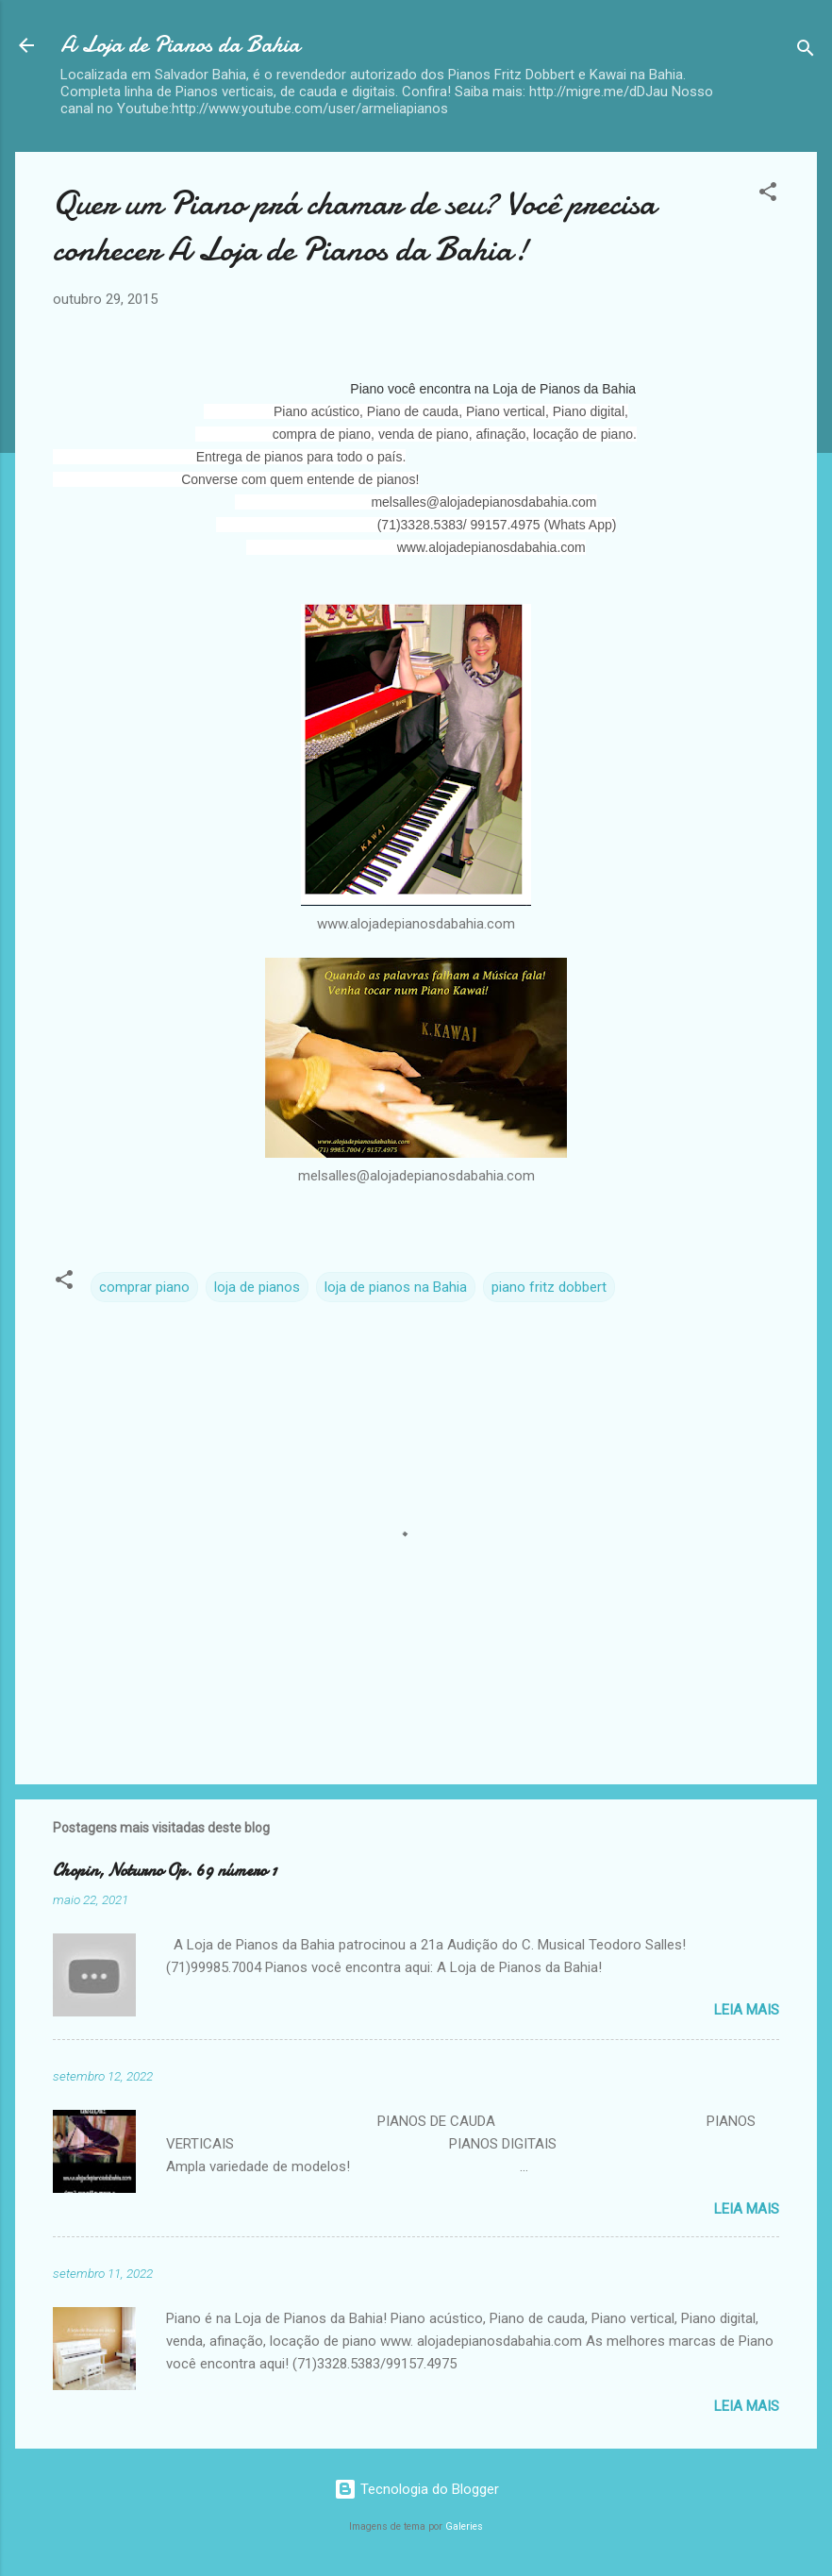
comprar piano (144, 1287)
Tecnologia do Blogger (416, 2489)
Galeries (464, 2526)
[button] (768, 194)
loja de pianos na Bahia (395, 1287)
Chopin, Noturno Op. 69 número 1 (164, 1870)
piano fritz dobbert (549, 1287)
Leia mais (746, 2009)
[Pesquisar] (805, 51)
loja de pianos (257, 1287)
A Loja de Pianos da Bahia (180, 44)
